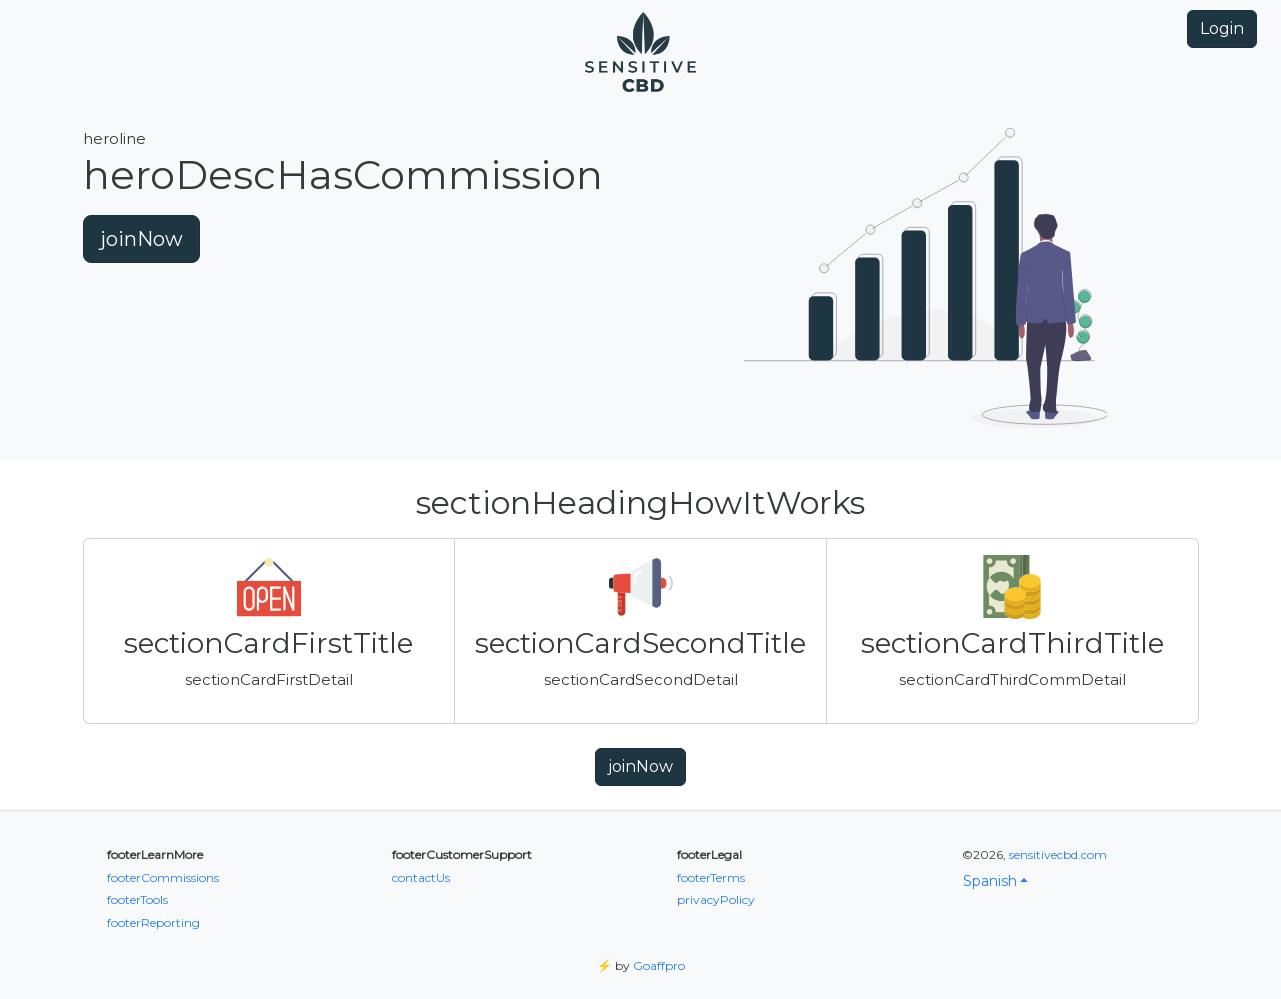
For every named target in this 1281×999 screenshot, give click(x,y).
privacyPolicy (716, 899)
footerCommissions (163, 877)
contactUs (421, 877)
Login (1222, 28)
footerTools (137, 899)
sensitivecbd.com (1058, 854)
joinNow (141, 239)
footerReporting (153, 922)
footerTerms (711, 877)
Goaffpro (659, 965)
